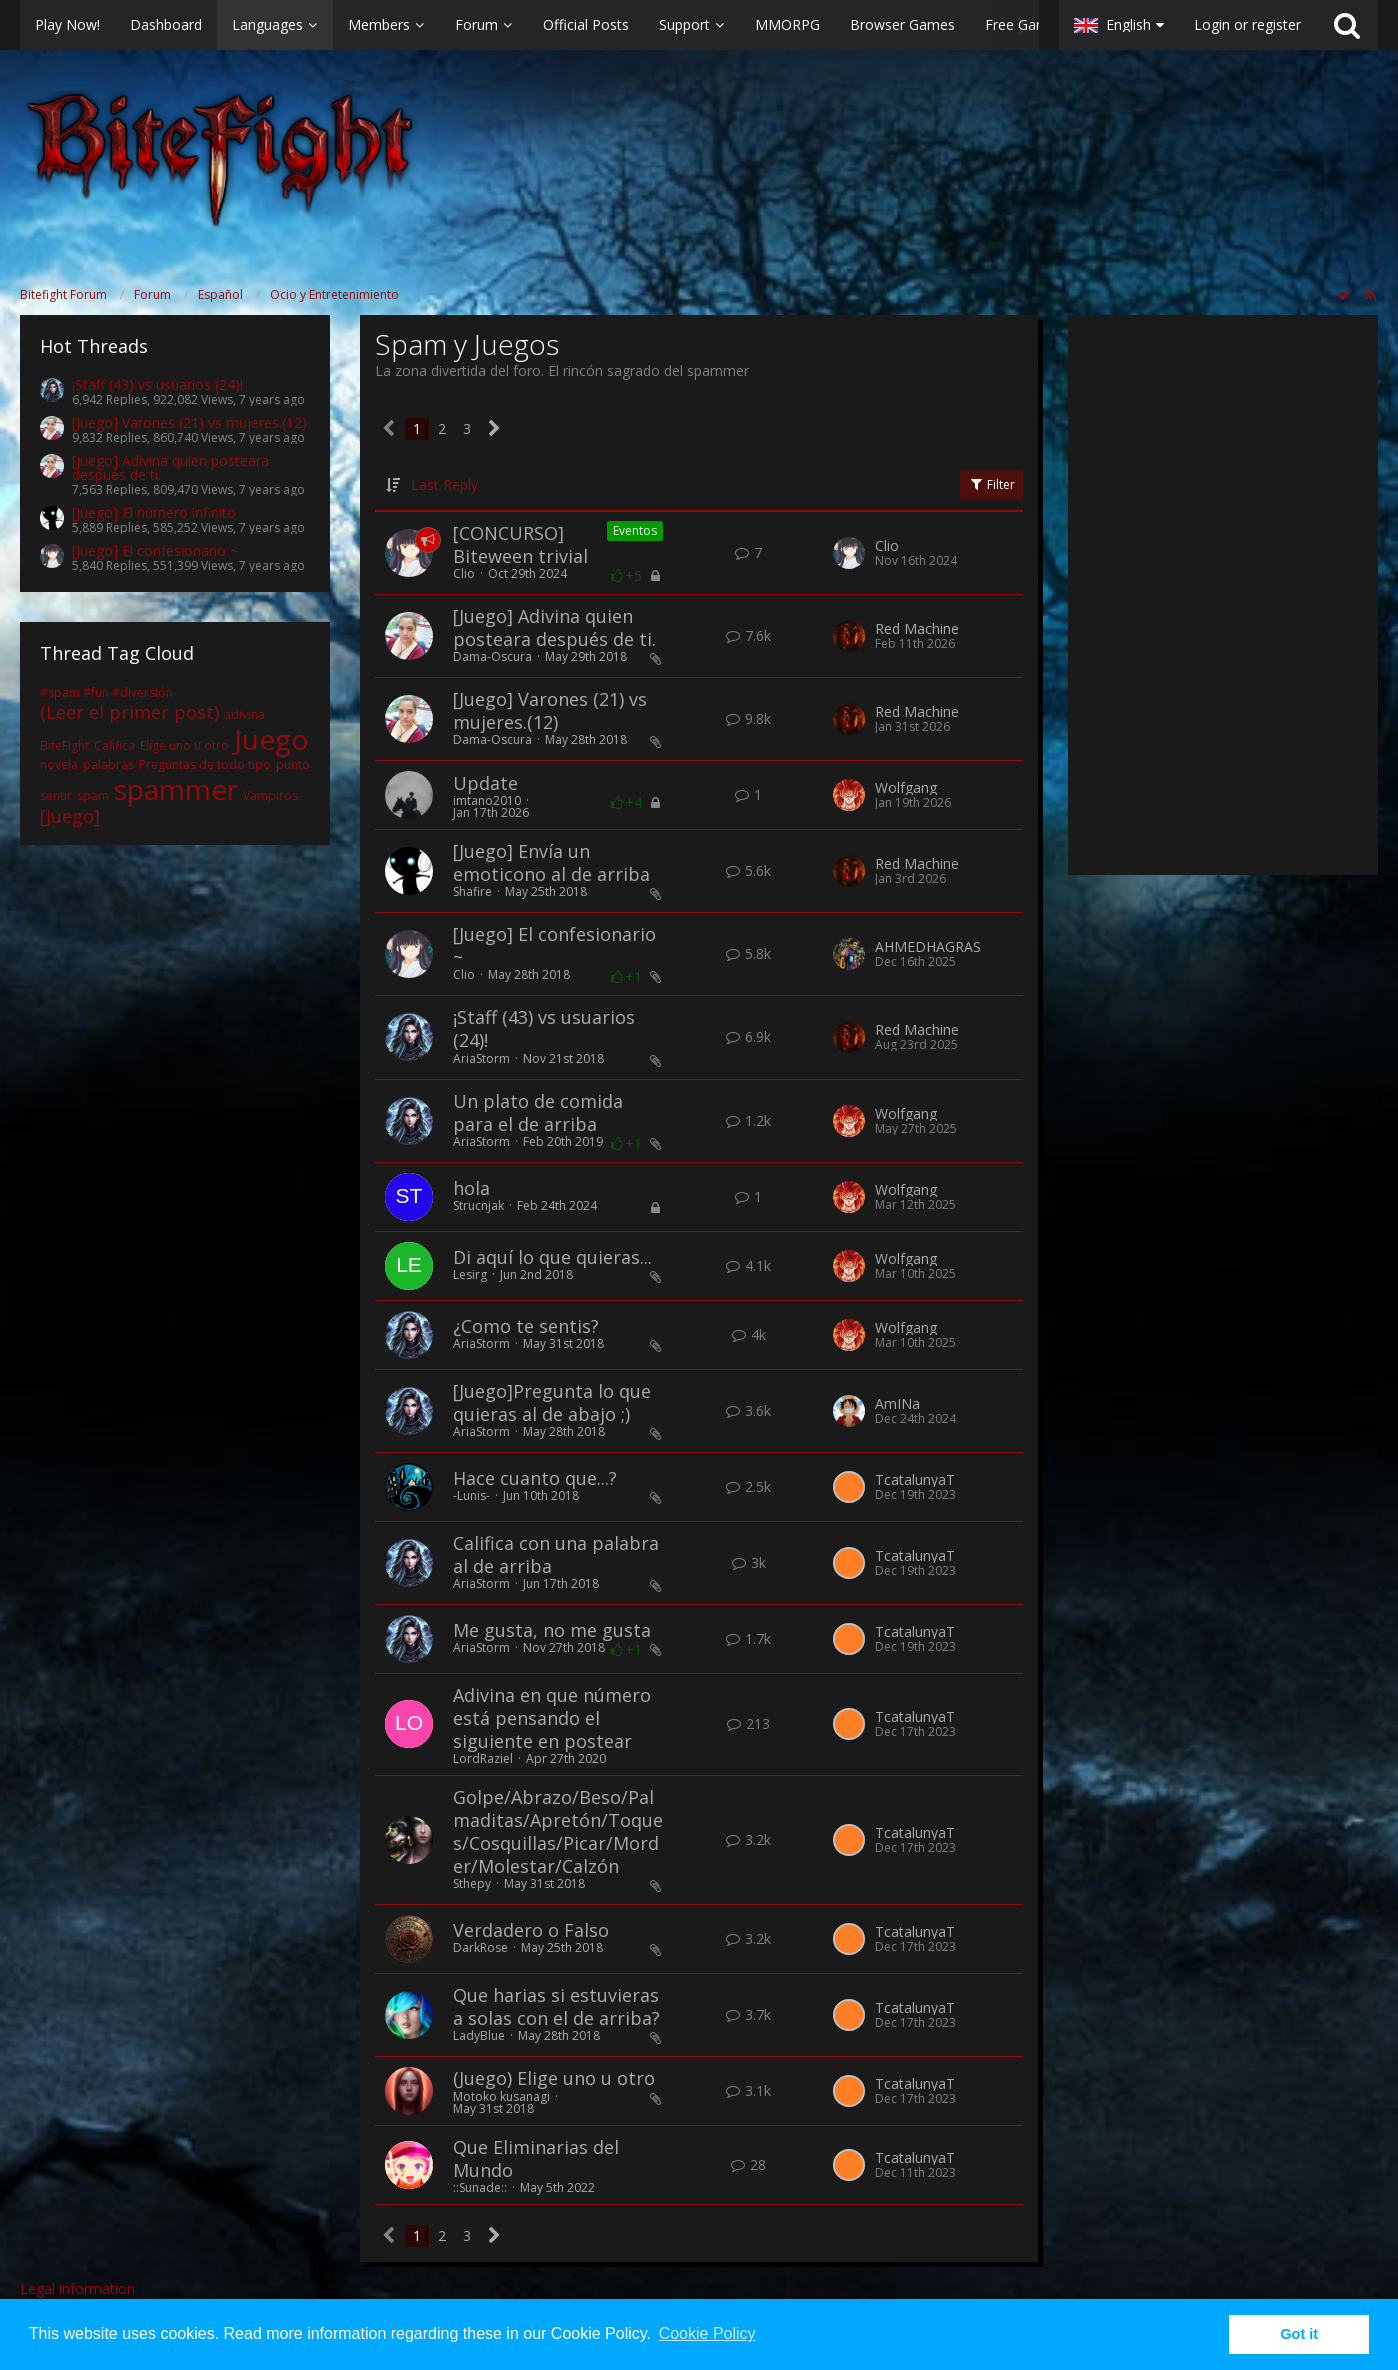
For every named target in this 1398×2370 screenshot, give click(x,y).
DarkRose (480, 1947)
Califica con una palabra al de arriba (556, 1554)
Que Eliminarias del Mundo (536, 2158)
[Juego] (70, 816)
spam (93, 795)
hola (471, 1188)
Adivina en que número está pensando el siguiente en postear (552, 1718)
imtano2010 (487, 800)
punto (293, 764)
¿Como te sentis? (526, 1326)
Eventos (635, 530)
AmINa (897, 1404)
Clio (464, 573)
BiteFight (64, 745)
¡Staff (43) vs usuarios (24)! (157, 384)
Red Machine (917, 629)
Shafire (472, 891)
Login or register (1247, 24)
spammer (176, 789)
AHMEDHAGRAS (928, 947)
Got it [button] (1299, 2334)
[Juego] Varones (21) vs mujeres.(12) (189, 422)
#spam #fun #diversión (106, 692)
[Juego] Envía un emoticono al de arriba (551, 862)
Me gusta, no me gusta (552, 1630)
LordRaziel (483, 1758)
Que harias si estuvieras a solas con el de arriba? (556, 2006)
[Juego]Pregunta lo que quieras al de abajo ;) (552, 1402)
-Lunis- (471, 1495)
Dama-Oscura (492, 656)
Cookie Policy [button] (707, 2333)
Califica (114, 745)
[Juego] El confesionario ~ (155, 550)
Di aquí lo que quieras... (552, 1257)
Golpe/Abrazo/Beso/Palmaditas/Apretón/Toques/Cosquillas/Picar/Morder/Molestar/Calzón (558, 1831)
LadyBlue (479, 2035)
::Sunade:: (480, 2187)
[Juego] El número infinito (154, 512)
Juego (271, 739)
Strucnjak (478, 1205)
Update (485, 783)
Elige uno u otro (184, 745)
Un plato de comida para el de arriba (538, 1112)
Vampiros (270, 795)
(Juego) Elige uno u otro (554, 2078)
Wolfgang (906, 788)
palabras (108, 764)
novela (59, 764)
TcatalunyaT (915, 1480)
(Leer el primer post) (129, 712)
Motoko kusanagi (501, 2096)
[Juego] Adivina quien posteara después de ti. (170, 467)
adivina (244, 714)
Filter (991, 484)
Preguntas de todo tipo (205, 764)
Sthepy (472, 1883)
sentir (56, 795)
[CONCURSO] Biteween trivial (520, 544)
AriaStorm (481, 1058)
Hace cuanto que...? (535, 1478)
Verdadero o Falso (531, 1930)
